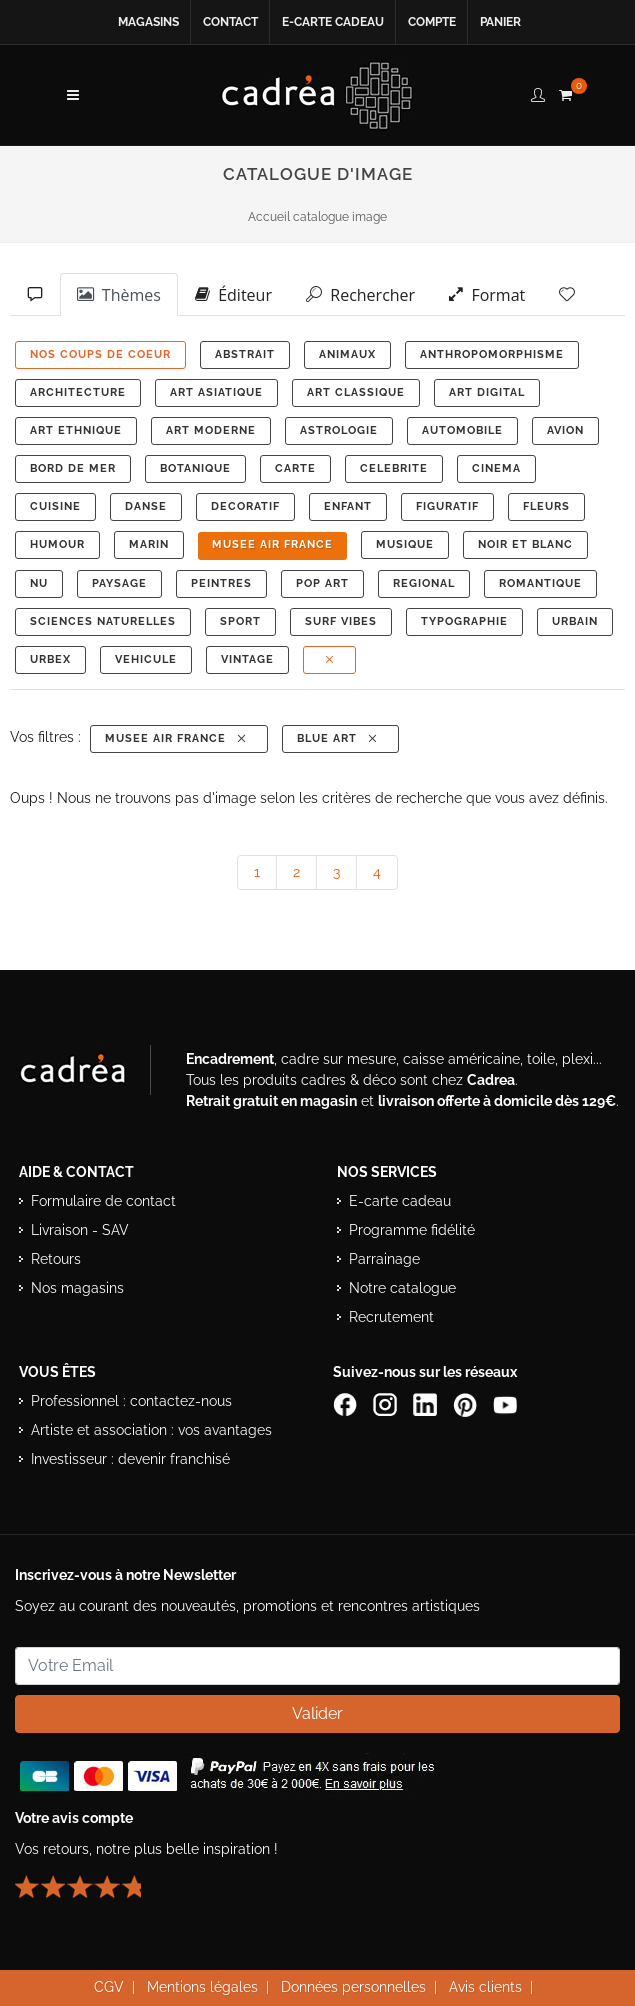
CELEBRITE (394, 468)
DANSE (146, 506)
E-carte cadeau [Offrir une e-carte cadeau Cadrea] (400, 1201)
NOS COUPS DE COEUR (100, 354)
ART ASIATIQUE (216, 392)
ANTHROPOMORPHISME (492, 354)
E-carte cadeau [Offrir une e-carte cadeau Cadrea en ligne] (333, 22)
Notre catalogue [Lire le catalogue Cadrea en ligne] (402, 1288)
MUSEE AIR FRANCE (272, 544)
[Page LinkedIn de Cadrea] (427, 1404)
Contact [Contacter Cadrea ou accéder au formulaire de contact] (230, 22)
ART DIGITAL (487, 392)
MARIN (149, 544)
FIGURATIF (447, 506)
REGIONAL (424, 583)
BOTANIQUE (195, 468)
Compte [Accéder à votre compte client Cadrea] (432, 22)
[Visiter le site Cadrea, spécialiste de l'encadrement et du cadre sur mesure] (93, 1074)
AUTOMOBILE (462, 430)
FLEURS (546, 506)
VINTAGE (247, 659)
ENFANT (348, 506)
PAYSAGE (119, 583)
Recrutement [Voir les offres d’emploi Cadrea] (391, 1317)
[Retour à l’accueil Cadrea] (317, 95)
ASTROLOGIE (339, 430)
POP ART (322, 583)
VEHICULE (146, 659)
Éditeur (233, 294)
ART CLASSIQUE (356, 392)
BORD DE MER (73, 468)
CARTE (295, 468)
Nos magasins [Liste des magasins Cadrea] (77, 1288)
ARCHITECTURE (78, 392)
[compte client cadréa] (538, 92)
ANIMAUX (347, 354)
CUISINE (55, 506)
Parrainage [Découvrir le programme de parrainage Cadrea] (384, 1259)
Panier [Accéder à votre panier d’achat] (500, 22)
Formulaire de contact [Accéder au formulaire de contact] (103, 1201)
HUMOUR (57, 544)
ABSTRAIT (245, 354)
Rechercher (360, 294)
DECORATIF (245, 506)
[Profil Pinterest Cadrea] (467, 1404)
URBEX (50, 659)
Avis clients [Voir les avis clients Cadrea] (485, 1987)
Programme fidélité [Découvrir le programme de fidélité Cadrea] (412, 1230)
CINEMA (496, 468)
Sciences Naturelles (103, 621)
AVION (565, 430)
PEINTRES (221, 583)
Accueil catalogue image (317, 217)
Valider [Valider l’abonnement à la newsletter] (317, 1713)
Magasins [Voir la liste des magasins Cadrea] (148, 22)
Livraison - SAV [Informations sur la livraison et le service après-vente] (80, 1230)
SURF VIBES (341, 621)
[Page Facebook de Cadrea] (347, 1404)
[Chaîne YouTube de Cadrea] (505, 1404)
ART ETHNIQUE (76, 430)
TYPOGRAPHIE (464, 621)
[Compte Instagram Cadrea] (387, 1404)
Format (487, 294)
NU (39, 583)
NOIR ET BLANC (525, 544)
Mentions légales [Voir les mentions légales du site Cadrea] (202, 1987)
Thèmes (119, 294)
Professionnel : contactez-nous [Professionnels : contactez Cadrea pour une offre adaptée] (131, 1401)
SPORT (240, 621)
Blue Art (339, 738)
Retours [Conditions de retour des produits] (56, 1259)
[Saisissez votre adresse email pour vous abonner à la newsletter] (317, 1666)
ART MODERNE (211, 430)
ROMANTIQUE (540, 583)
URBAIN (575, 621)
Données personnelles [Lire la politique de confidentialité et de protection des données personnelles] (353, 1987)
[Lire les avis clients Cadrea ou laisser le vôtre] (90, 1879)
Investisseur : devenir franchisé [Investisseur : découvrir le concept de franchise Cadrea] (130, 1459)
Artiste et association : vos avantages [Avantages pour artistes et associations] (151, 1430)
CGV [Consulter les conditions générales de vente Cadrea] (109, 1987)
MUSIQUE (405, 544)
